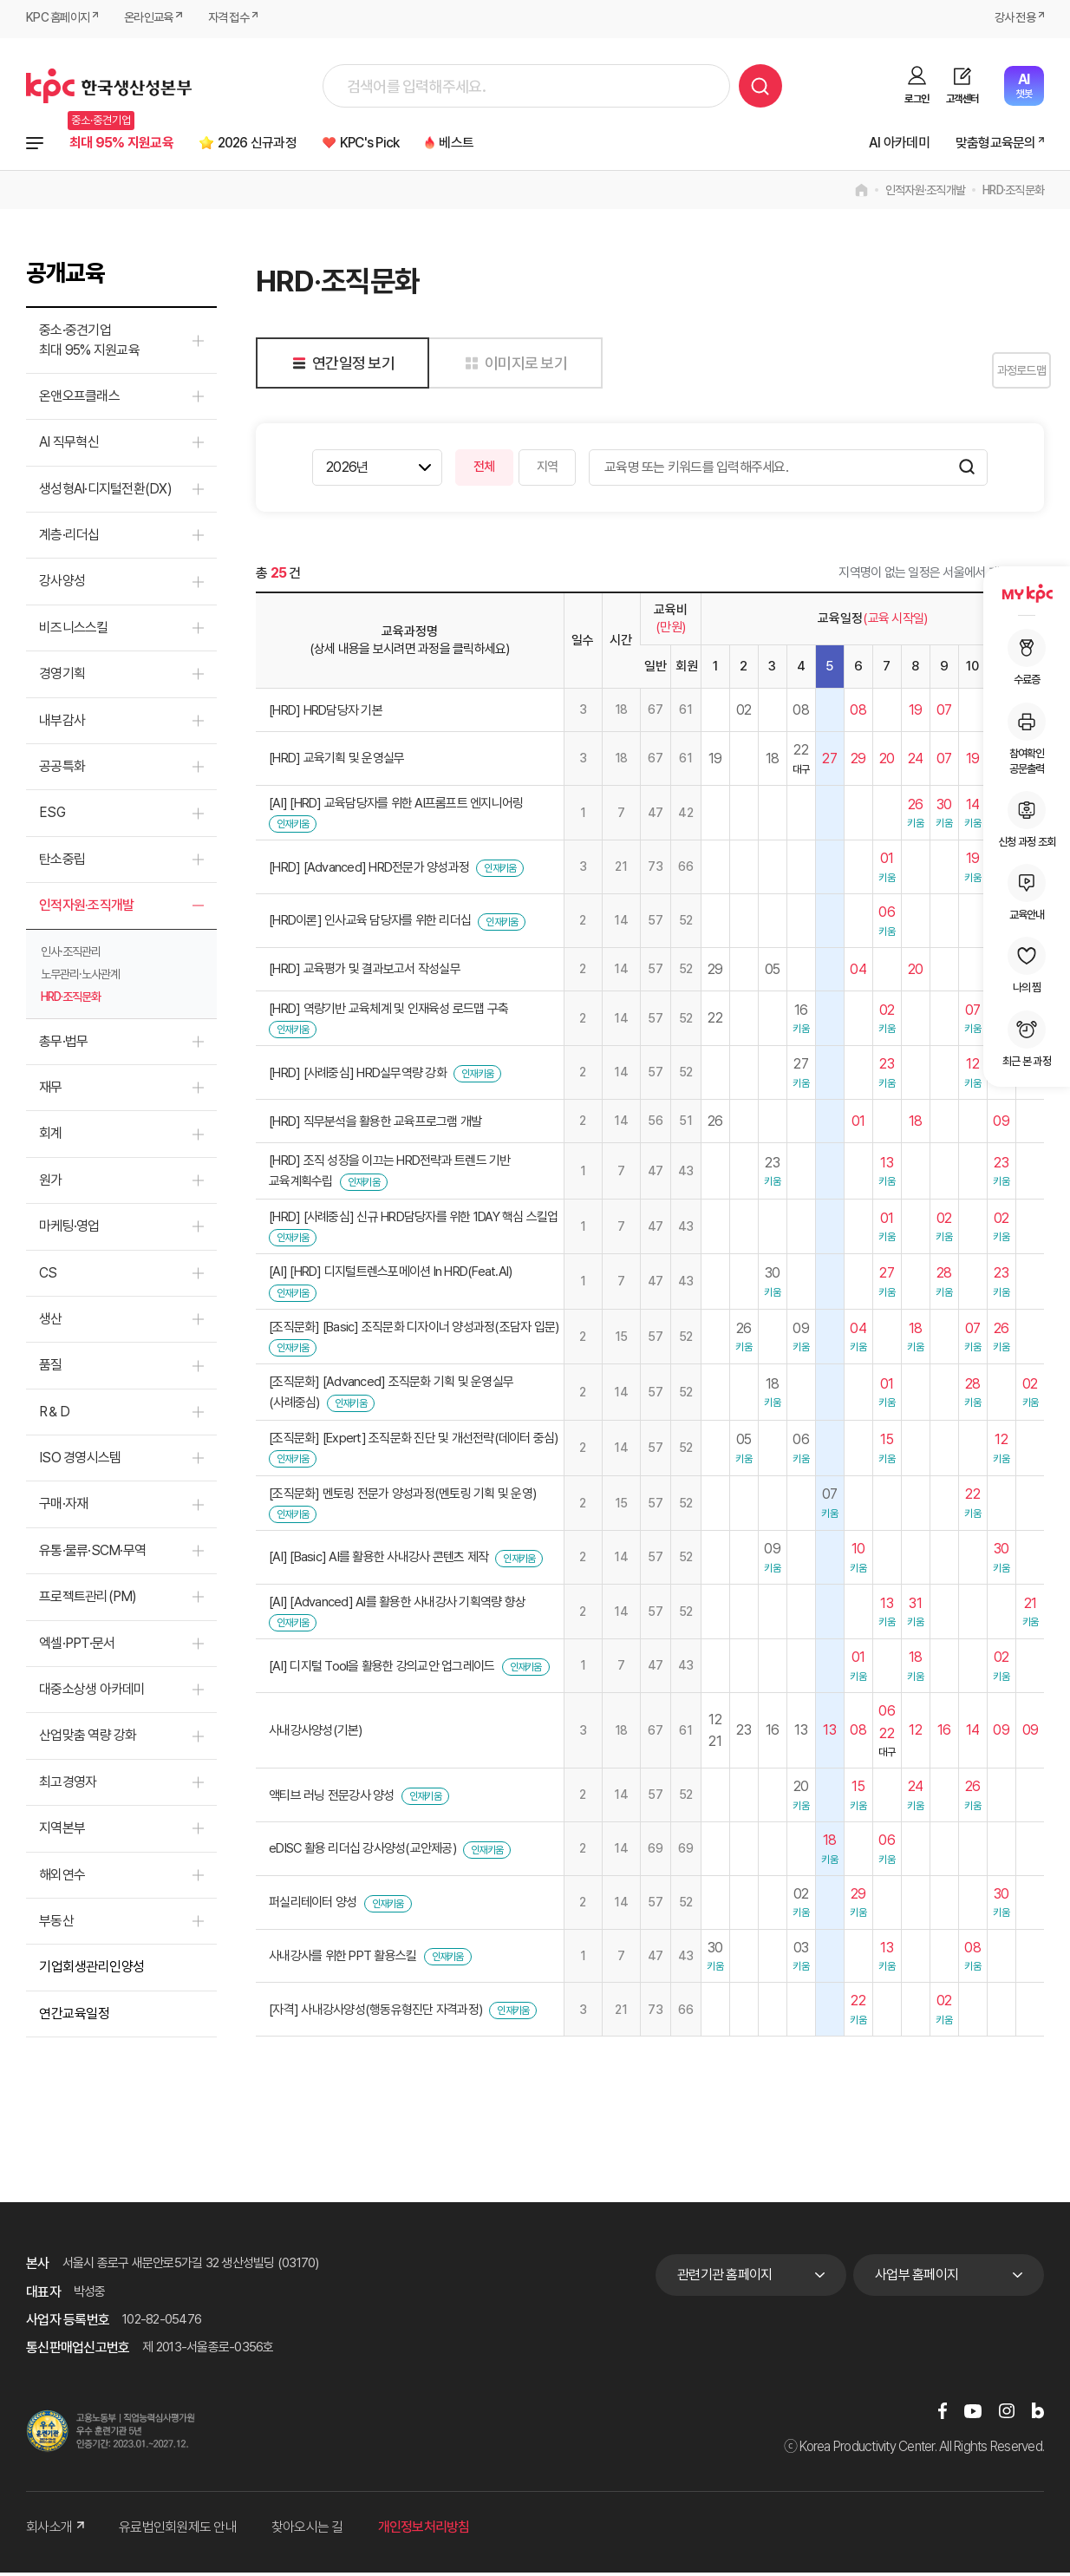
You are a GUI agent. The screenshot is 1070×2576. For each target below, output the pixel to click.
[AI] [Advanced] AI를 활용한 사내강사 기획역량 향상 (397, 1605)
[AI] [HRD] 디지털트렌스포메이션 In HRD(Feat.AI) (390, 1276)
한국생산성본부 (109, 86)
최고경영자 (67, 1785)
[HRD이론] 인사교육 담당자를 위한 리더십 (370, 924)
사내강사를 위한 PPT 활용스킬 (342, 1960)
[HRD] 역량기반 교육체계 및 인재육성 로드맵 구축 (388, 1012)
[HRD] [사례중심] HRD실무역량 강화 (358, 1076)
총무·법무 (63, 1044)
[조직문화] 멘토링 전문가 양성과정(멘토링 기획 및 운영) (402, 1497)
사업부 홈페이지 (916, 2278)
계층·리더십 (69, 539)
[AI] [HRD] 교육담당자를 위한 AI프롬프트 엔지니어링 (396, 806)
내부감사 (62, 724)
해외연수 (62, 1878)
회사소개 (55, 2531)
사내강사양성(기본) (315, 1734)
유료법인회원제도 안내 (178, 2531)
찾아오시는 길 (307, 2531)
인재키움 (293, 828)
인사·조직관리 (71, 955)
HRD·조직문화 (1013, 194)
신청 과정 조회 (1026, 819)
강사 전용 (1011, 19)
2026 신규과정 (284, 144)
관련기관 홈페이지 (724, 2278)
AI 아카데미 (881, 144)
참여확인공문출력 (1027, 739)
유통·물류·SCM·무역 (92, 1554)
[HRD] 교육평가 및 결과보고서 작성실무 (364, 973)
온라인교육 (156, 19)
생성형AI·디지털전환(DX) (105, 492)
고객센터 (962, 99)
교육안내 (1027, 892)
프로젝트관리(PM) (88, 1600)
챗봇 (1023, 85)
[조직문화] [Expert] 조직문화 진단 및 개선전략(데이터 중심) (413, 1442)
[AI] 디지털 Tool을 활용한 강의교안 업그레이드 (381, 1669)
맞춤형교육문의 (988, 144)
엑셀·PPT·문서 (76, 1646)
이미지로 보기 (513, 366)
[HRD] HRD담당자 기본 (325, 714)
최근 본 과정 (1026, 1039)
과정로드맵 (1000, 374)
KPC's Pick (414, 144)
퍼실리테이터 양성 (312, 1906)
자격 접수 (241, 19)
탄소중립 (62, 862)
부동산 (56, 1924)
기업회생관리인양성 (92, 1971)
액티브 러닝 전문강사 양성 (332, 1799)
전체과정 (34, 144)
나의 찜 (1027, 965)
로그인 (916, 99)
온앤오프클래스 (79, 399)
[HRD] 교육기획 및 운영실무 (336, 762)
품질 (50, 1369)
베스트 (514, 144)
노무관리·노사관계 (80, 977)
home (861, 194)
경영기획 (62, 678)
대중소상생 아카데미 (92, 1693)
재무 (50, 1090)
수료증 (1027, 657)
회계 (50, 1137)
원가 (50, 1183)
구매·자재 (63, 1508)
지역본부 (62, 1832)
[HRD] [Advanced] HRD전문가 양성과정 (369, 871)
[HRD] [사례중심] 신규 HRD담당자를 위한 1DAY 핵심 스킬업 (413, 1220)
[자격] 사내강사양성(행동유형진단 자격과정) (375, 2013)
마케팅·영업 (69, 1230)
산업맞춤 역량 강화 (88, 1739)
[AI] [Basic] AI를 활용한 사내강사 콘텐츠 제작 (378, 1561)
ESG (52, 816)
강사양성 (62, 585)
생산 (50, 1322)
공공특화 (62, 770)
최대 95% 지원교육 (129, 144)
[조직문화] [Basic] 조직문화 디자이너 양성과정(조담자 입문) (413, 1330)
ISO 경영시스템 (80, 1462)
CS (48, 1276)
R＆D (54, 1415)
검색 (760, 86)
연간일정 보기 (340, 366)
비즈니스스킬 (73, 631)
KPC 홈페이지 (60, 19)
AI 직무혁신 (69, 446)
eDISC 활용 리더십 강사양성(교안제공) (362, 1852)
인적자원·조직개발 (925, 194)
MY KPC (1027, 593)
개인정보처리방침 (424, 2531)
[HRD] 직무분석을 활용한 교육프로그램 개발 (375, 1125)
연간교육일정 (74, 2017)
